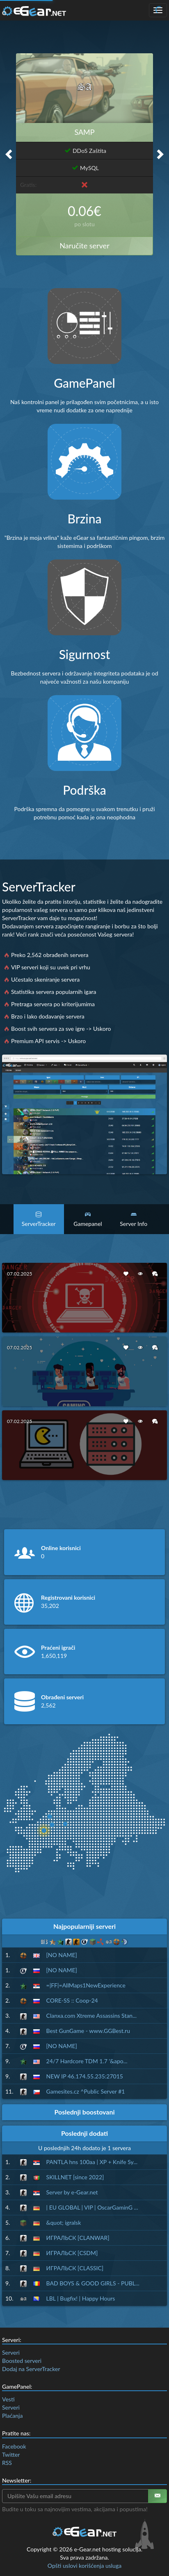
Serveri (11, 2352)
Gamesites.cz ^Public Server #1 (85, 2091)
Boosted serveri (21, 2360)
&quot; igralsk (63, 2222)
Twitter (11, 2454)
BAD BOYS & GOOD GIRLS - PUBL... (92, 2283)
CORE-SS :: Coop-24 (72, 2000)
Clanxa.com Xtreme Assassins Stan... (91, 2015)
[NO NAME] (61, 1954)
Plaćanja (12, 2415)
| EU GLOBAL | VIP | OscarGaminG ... (92, 2207)
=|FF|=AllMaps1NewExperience (86, 1985)
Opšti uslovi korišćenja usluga (84, 2565)
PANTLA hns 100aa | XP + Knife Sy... (92, 2161)
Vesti (8, 2399)
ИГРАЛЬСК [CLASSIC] (75, 2268)
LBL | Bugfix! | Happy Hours (80, 2298)
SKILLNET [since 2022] (75, 2177)
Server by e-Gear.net (72, 2192)
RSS (7, 2462)
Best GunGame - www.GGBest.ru (88, 2030)
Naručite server (84, 245)
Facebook (14, 2446)
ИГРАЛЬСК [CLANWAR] (78, 2237)
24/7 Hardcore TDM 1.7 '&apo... (87, 2061)
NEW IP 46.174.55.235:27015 (84, 2076)
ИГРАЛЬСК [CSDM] (72, 2252)
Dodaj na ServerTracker (31, 2368)
